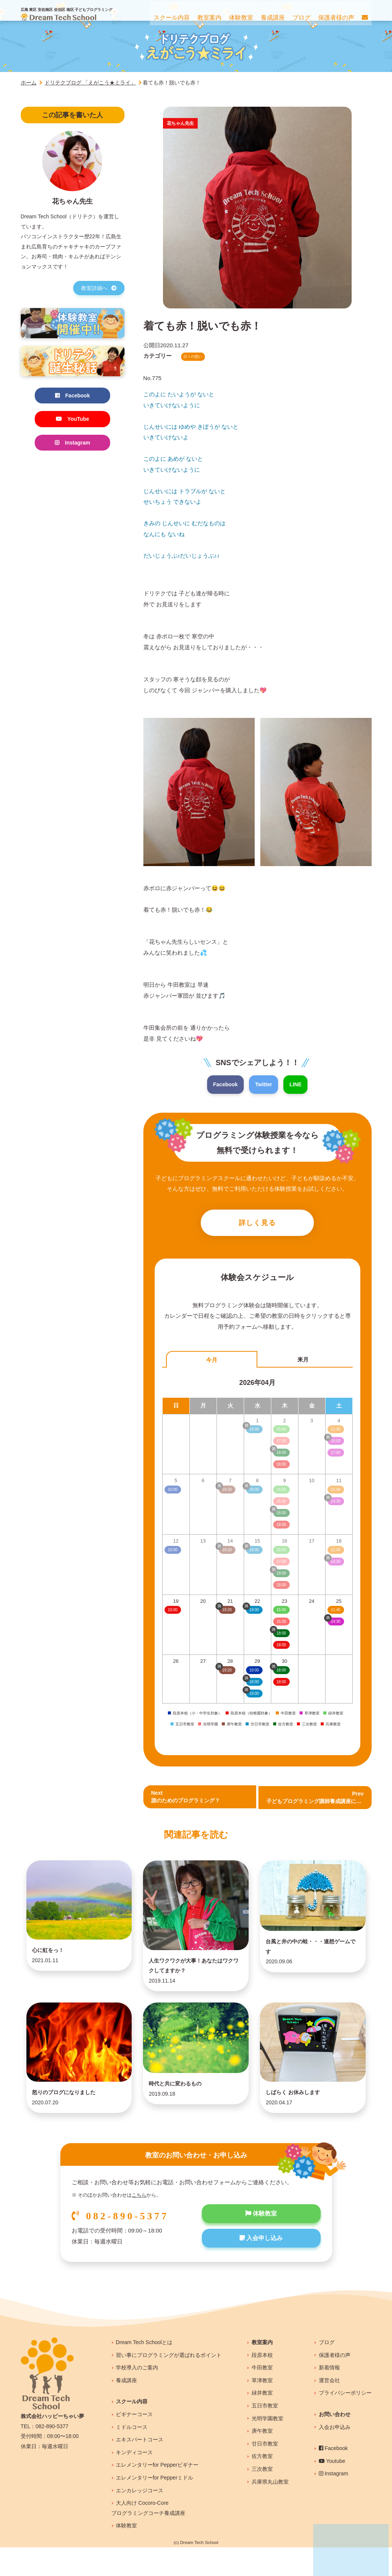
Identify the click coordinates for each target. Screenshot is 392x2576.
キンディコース (134, 2481)
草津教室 (262, 2409)
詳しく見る (257, 1224)
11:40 (335, 1612)
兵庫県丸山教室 (270, 2510)
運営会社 (329, 2409)
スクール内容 (132, 2430)
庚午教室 (262, 2459)
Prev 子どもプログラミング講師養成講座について (318, 1799)
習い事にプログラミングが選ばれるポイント (168, 2384)
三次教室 (262, 2498)
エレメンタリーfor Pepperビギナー (157, 2493)
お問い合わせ (334, 2443)
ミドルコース (132, 2456)
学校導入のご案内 (137, 2396)
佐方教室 (262, 2485)
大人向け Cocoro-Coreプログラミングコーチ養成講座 (148, 2536)
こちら (139, 2223)
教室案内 (262, 2371)
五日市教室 (265, 2434)
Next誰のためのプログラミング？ (188, 1799)
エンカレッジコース (139, 2519)
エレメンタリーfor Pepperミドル (154, 2506)
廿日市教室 (265, 2472)
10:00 (172, 1612)
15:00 (281, 1612)
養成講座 (126, 2409)
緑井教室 (262, 2421)
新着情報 (329, 2396)
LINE (297, 1084)
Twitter (264, 1084)
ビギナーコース (134, 2443)
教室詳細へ (99, 288)
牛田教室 (262, 2396)
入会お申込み (334, 2456)
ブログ (327, 2371)
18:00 (281, 1647)
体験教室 (261, 2243)
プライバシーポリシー (345, 2421)
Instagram (72, 444)
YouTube (72, 420)
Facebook (224, 1084)
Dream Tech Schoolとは (144, 2371)
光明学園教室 (267, 2447)
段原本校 (262, 2384)
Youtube (332, 2490)
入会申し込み (261, 2269)
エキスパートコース (139, 2468)
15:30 (281, 1624)
